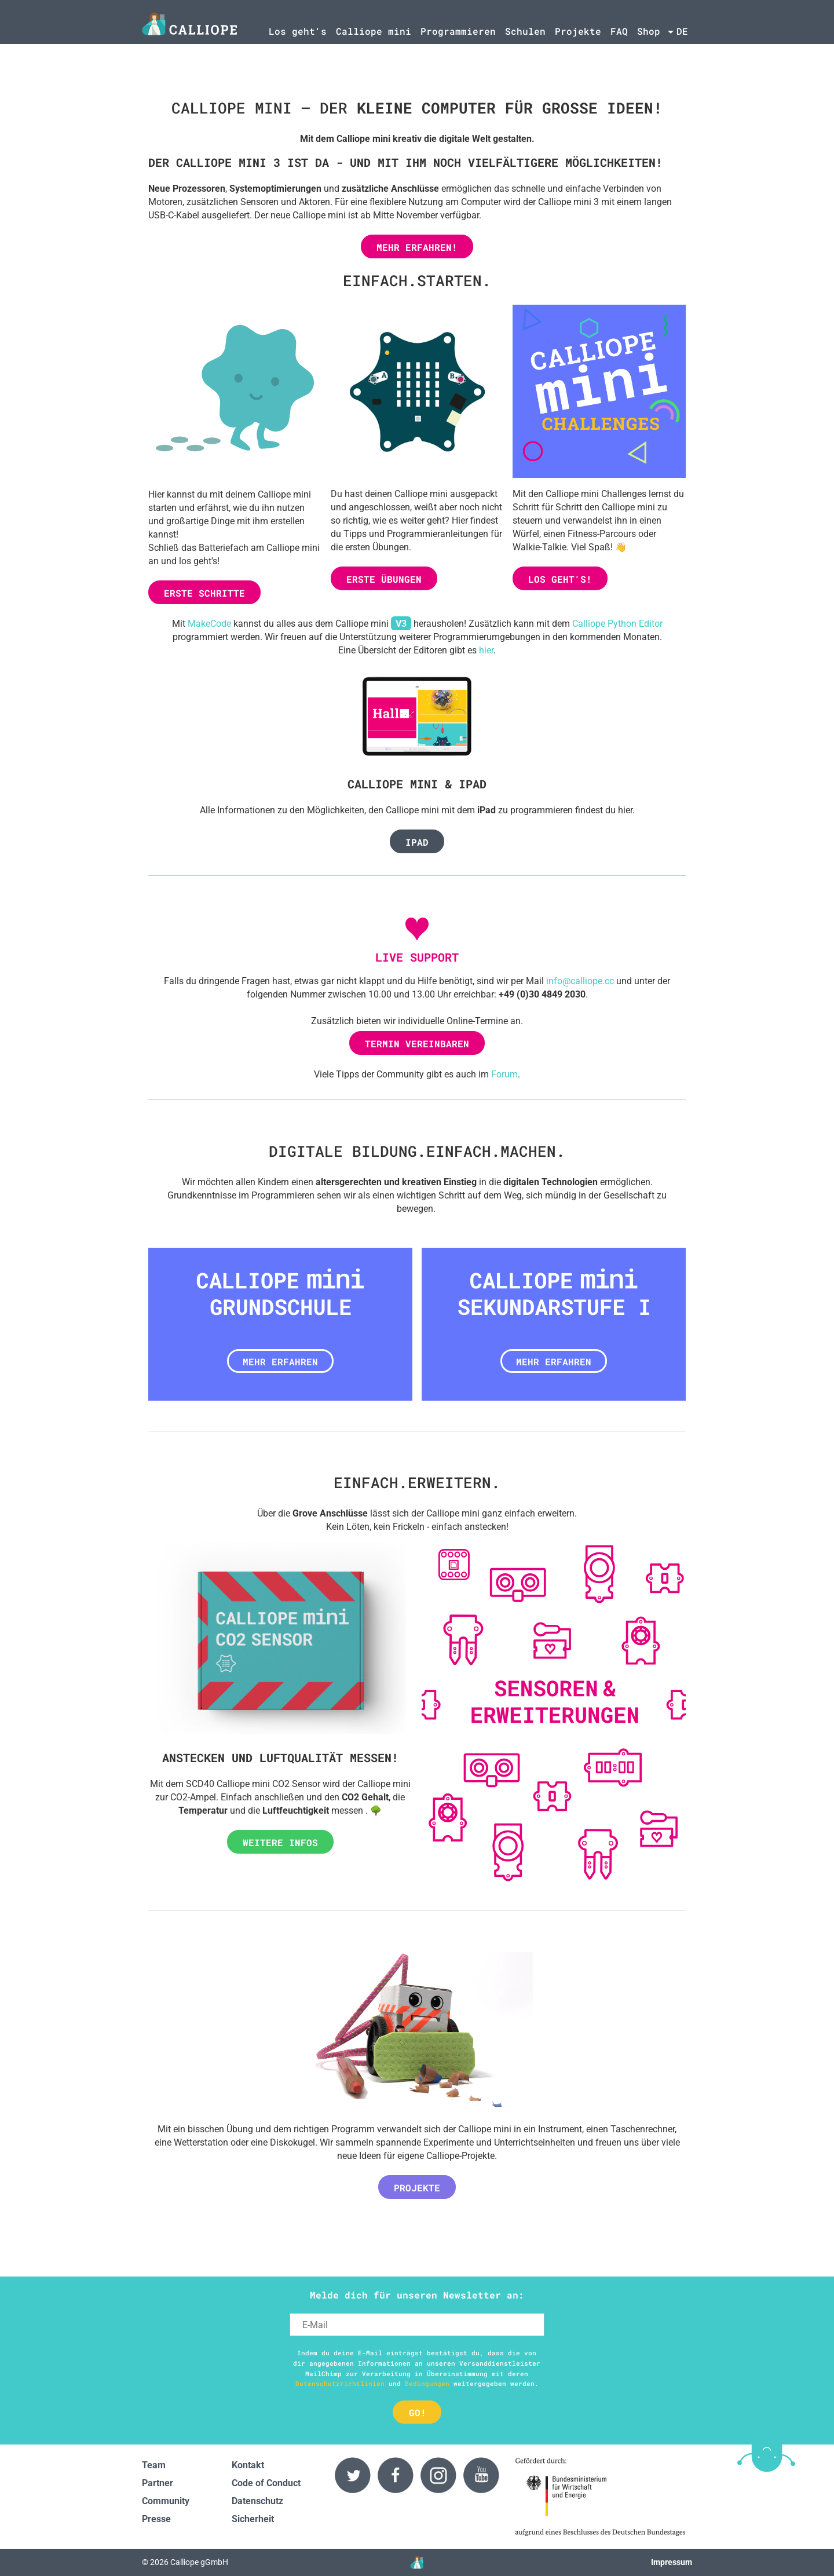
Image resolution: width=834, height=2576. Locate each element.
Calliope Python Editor (617, 623)
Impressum (671, 2562)
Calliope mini (373, 31)
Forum (504, 1074)
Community (165, 2500)
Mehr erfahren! (417, 247)
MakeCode (209, 623)
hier (486, 650)
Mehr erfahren (280, 1361)
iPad (417, 842)
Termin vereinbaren (417, 1043)
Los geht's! (560, 579)
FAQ (619, 31)
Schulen (525, 31)
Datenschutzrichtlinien (340, 2383)
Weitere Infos (280, 1842)
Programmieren (458, 31)
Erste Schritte (204, 593)
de (682, 31)
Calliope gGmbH (199, 2562)
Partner (157, 2483)
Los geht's (298, 31)
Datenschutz (257, 2500)
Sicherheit (253, 2518)
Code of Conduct (266, 2483)
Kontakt (248, 2465)
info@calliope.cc (580, 980)
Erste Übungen (384, 579)
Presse (156, 2518)
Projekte (578, 31)
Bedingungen (427, 2383)
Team (154, 2465)
